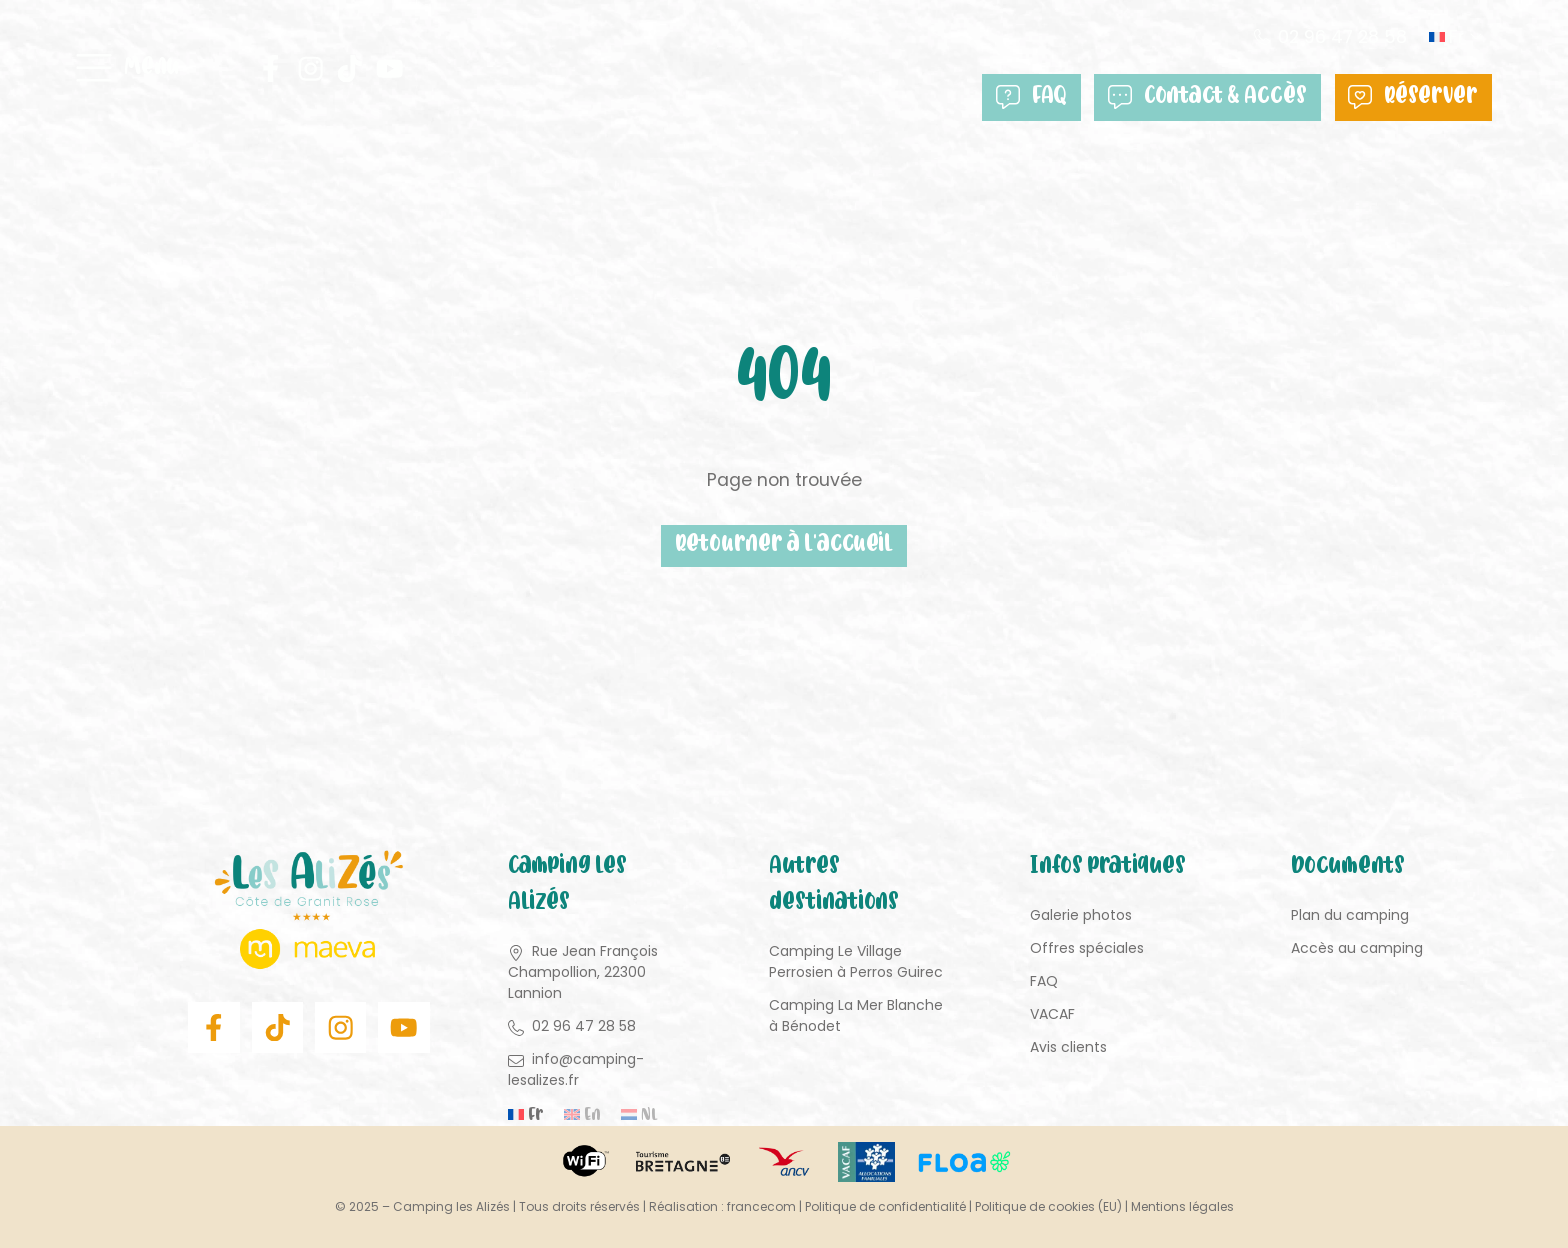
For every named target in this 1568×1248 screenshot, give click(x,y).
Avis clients (1068, 1048)
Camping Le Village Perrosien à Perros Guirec (856, 962)
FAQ (1042, 97)
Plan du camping (1350, 916)
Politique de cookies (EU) (1048, 1206)
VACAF (1052, 1015)
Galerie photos (1081, 916)
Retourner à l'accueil (784, 546)
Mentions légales (1182, 1206)
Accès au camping (1357, 949)
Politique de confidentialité (885, 1206)
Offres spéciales (1087, 949)
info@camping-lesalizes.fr (576, 1070)
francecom (761, 1206)
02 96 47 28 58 (1340, 37)
